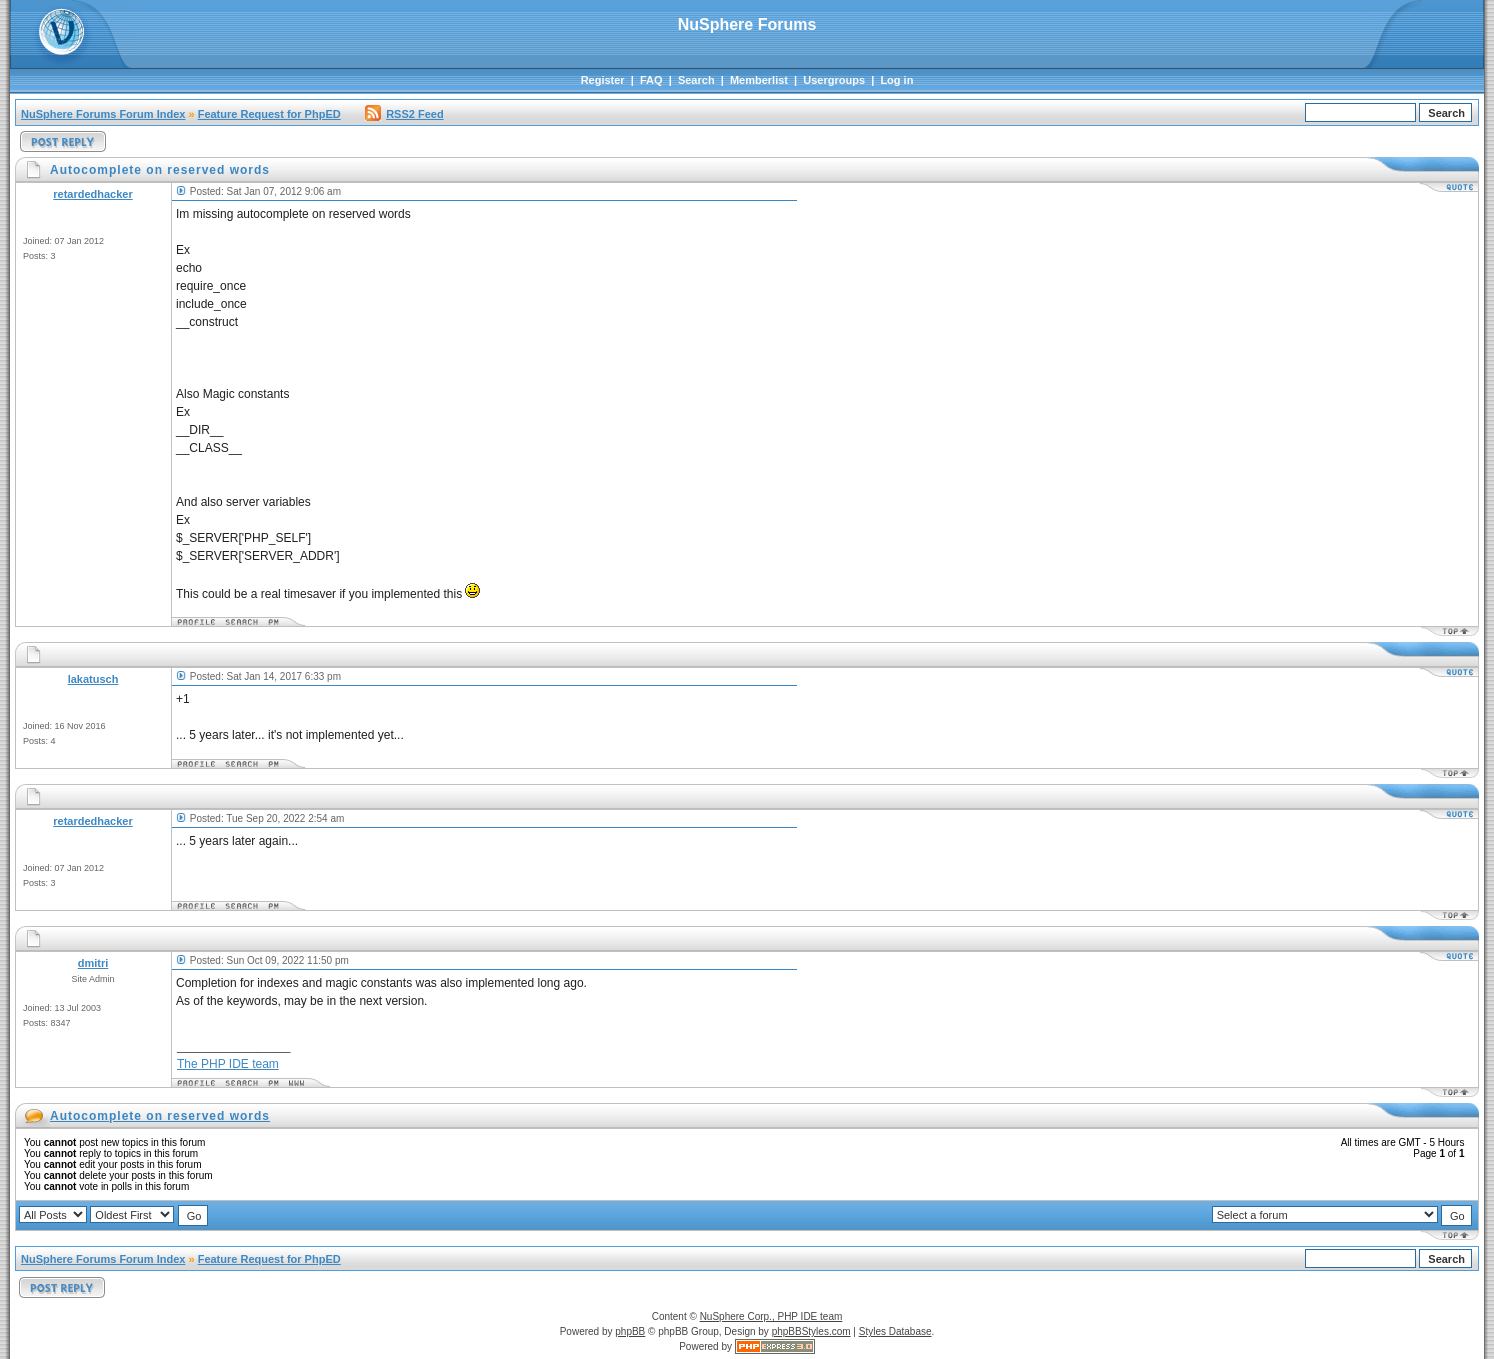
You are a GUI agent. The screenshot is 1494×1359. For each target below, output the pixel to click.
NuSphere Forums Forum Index (103, 114)
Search (696, 80)
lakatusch (93, 679)
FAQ (651, 80)
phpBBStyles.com (811, 1331)
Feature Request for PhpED (269, 114)
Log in (896, 80)
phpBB (630, 1331)
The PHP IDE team (228, 1064)
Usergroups (834, 80)
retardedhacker (93, 194)
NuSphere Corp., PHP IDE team (771, 1316)
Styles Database (895, 1331)
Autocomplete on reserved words (160, 1116)
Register (603, 80)
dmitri (93, 963)
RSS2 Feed (404, 114)
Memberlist (759, 80)
